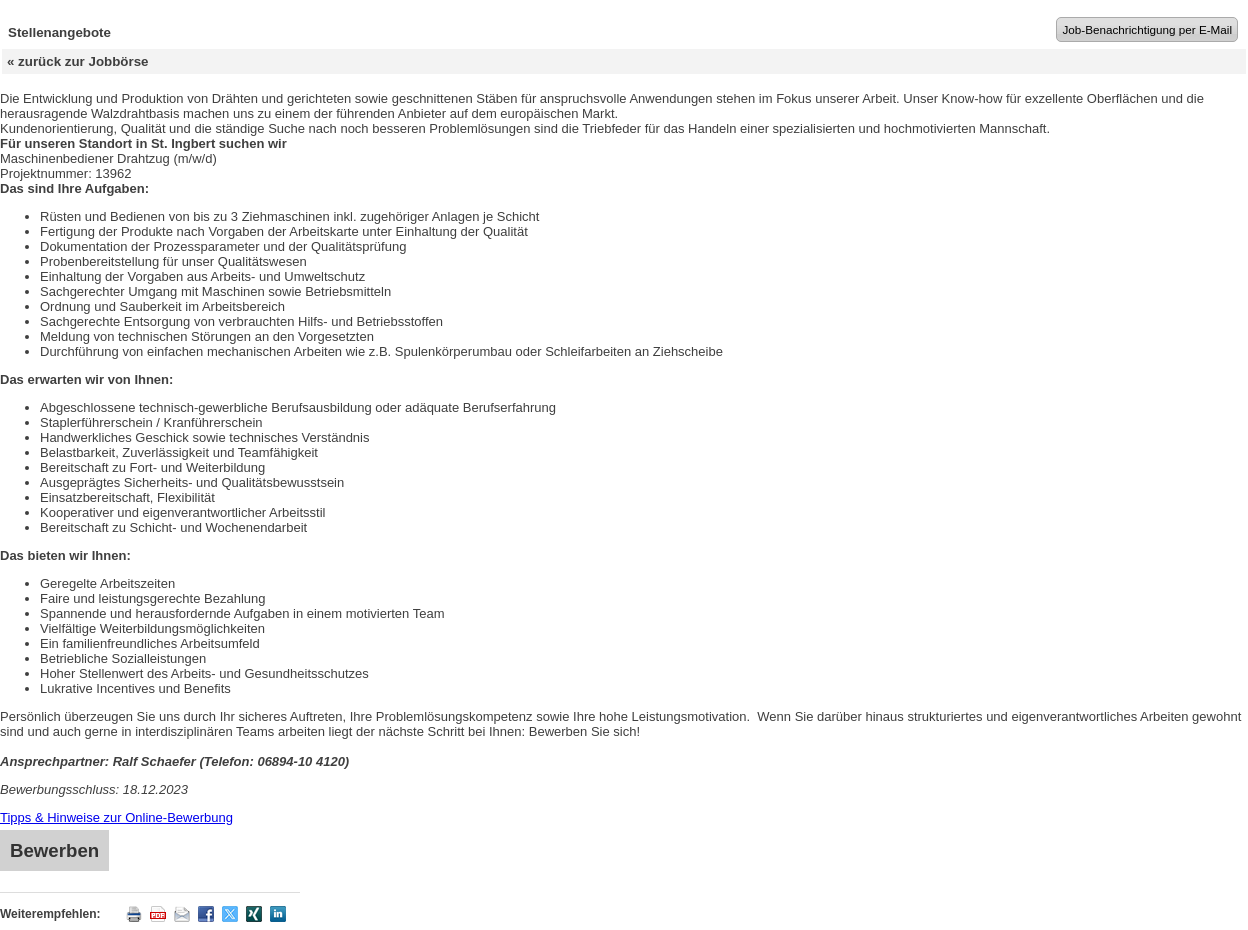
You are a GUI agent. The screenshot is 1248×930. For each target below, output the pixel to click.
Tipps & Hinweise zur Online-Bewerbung (116, 817)
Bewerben (54, 850)
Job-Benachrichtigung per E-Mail (1147, 29)
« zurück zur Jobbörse (77, 61)
